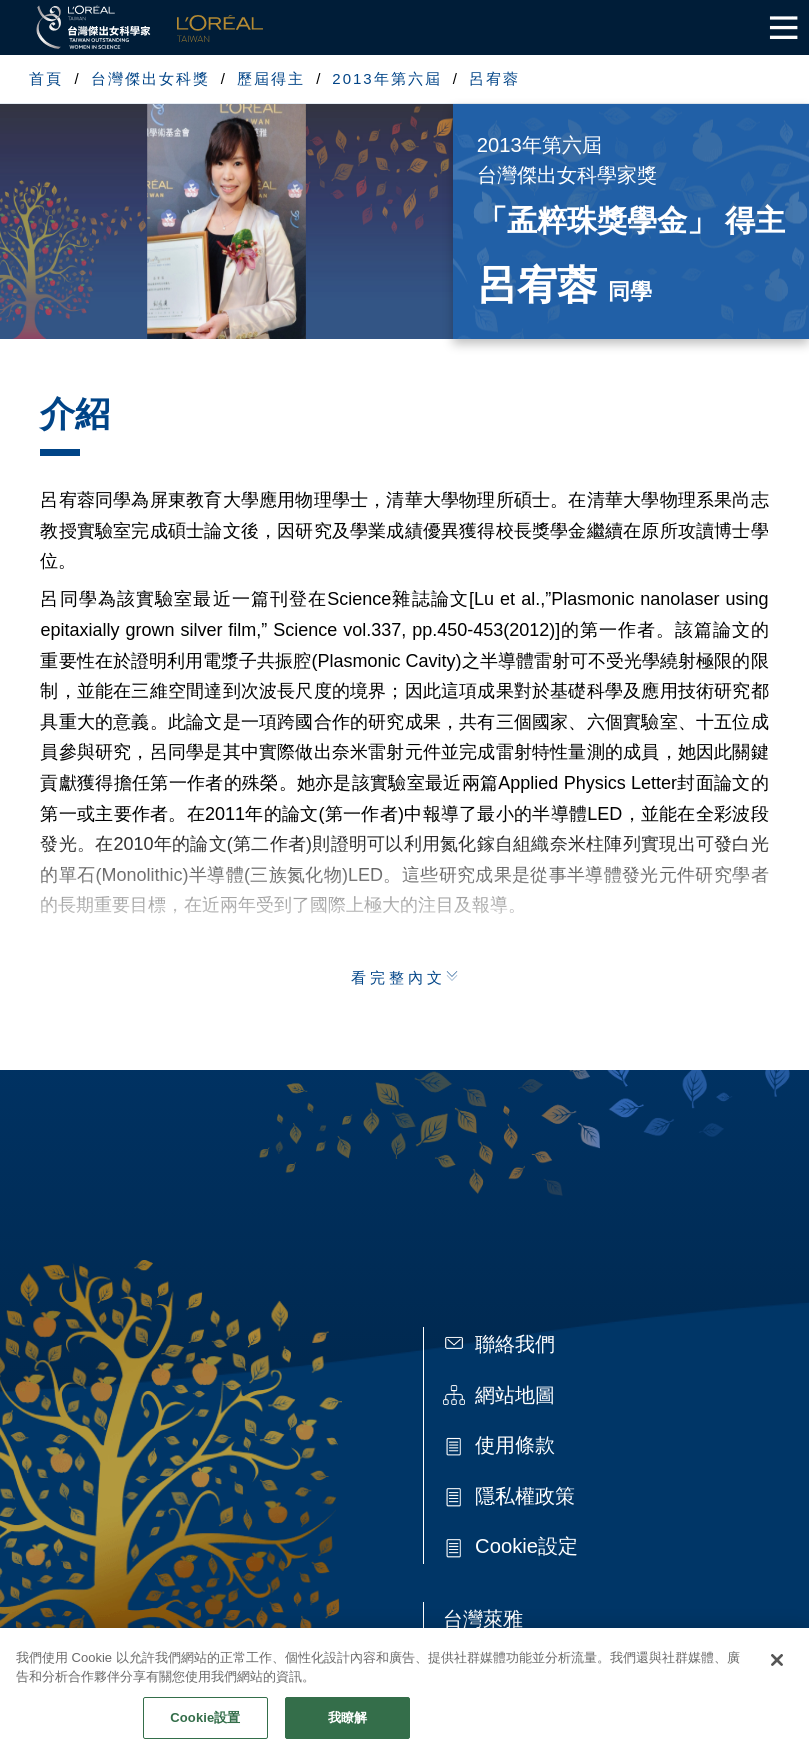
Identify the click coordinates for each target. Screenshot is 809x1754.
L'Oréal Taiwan (220, 27)
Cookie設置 (205, 1728)
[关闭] (777, 1671)
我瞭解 (347, 1728)
